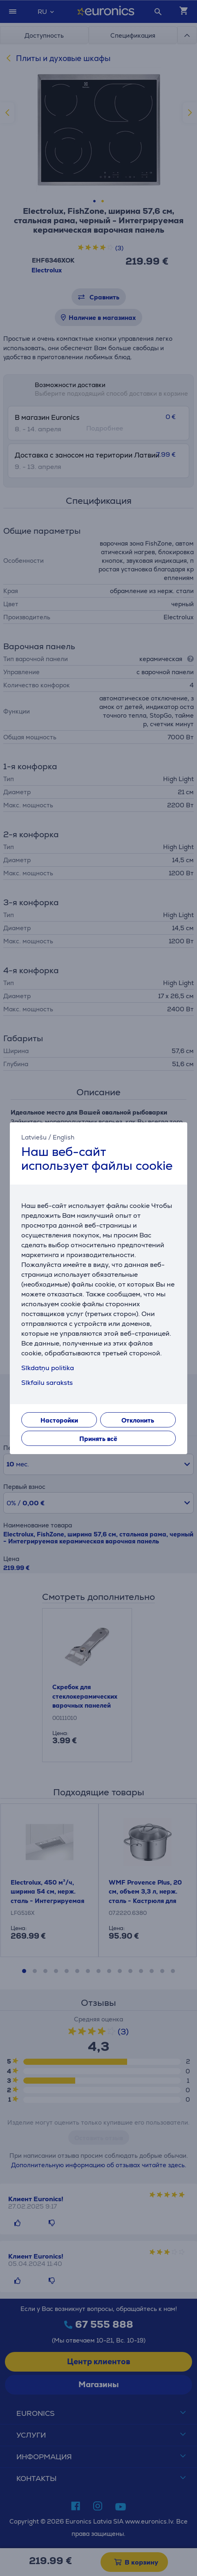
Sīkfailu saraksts (47, 1382)
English (63, 1137)
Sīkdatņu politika (47, 1368)
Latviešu (34, 1137)
